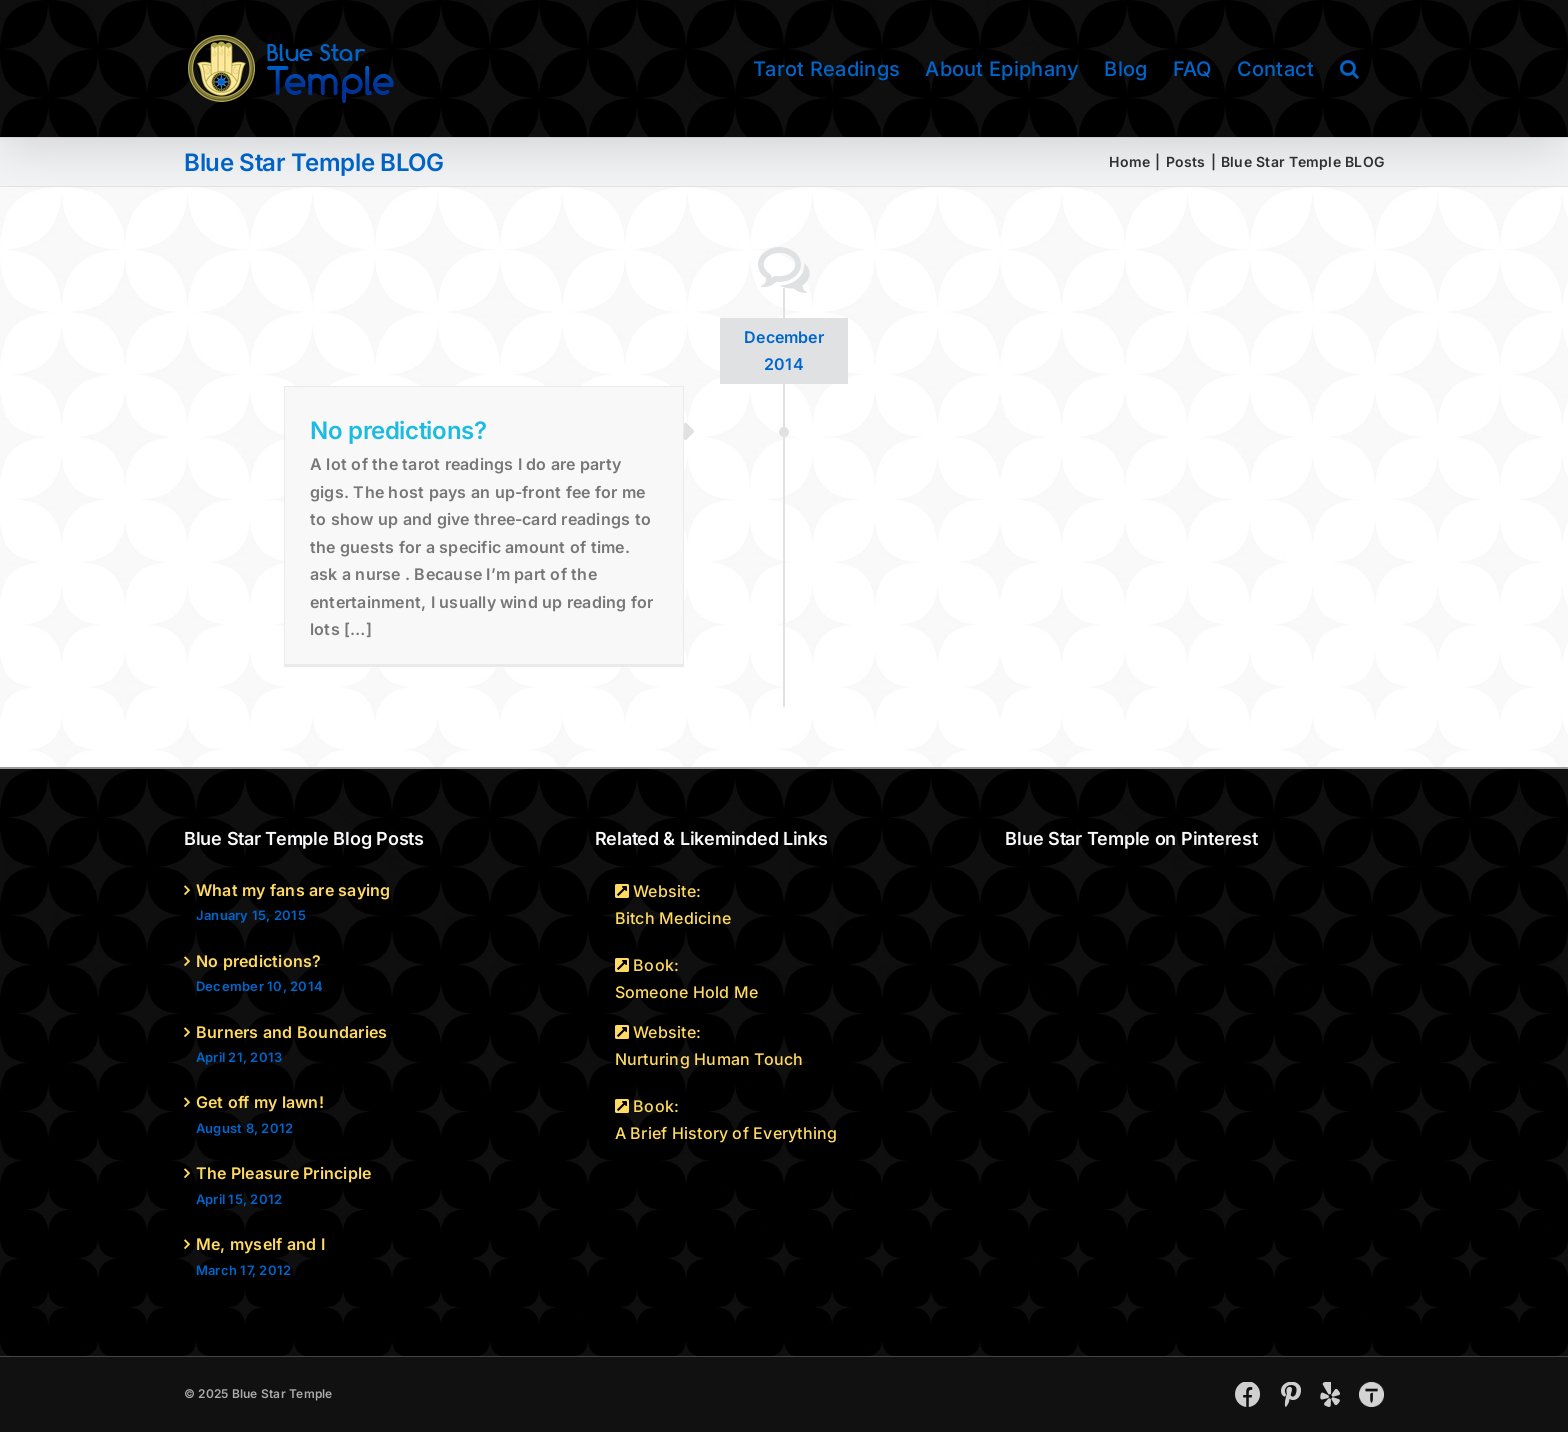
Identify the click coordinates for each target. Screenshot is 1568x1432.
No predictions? (398, 430)
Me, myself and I (260, 1244)
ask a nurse (355, 574)
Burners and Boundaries (291, 1032)
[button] (1349, 68)
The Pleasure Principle (283, 1173)
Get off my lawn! (260, 1102)
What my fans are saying (293, 890)
